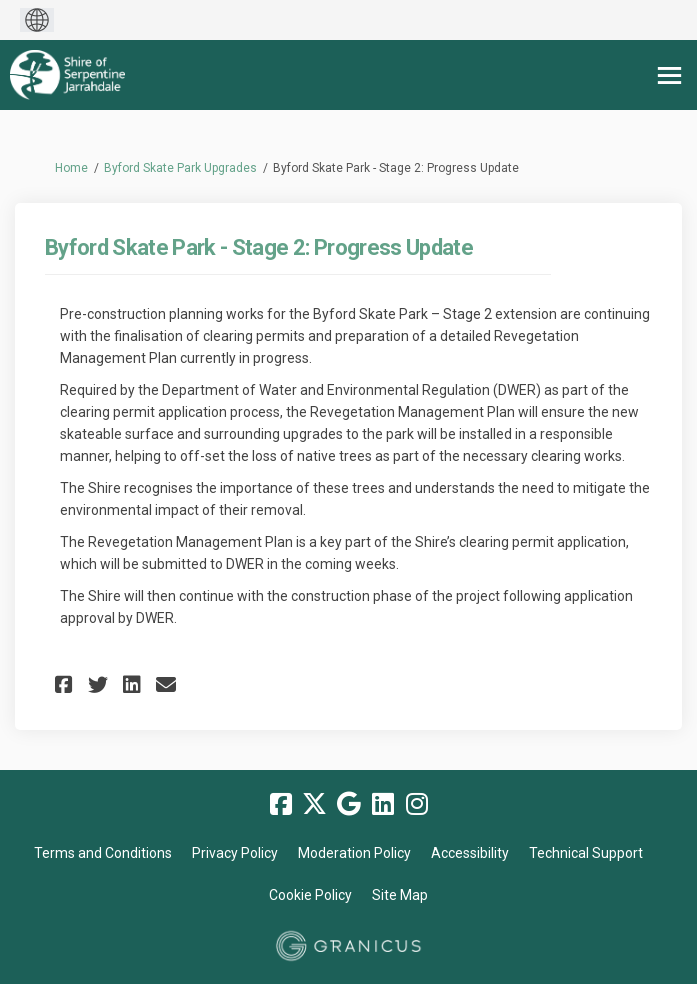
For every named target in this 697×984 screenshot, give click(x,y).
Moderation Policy (354, 853)
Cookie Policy (310, 895)
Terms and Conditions (103, 853)
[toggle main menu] (669, 75)
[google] (349, 804)
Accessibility (470, 853)
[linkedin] (383, 804)
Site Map (400, 895)
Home (71, 168)
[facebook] (281, 804)
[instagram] (417, 804)
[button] (66, 684)
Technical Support (586, 853)
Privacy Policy (235, 853)
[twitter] (315, 804)
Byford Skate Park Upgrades (180, 168)
